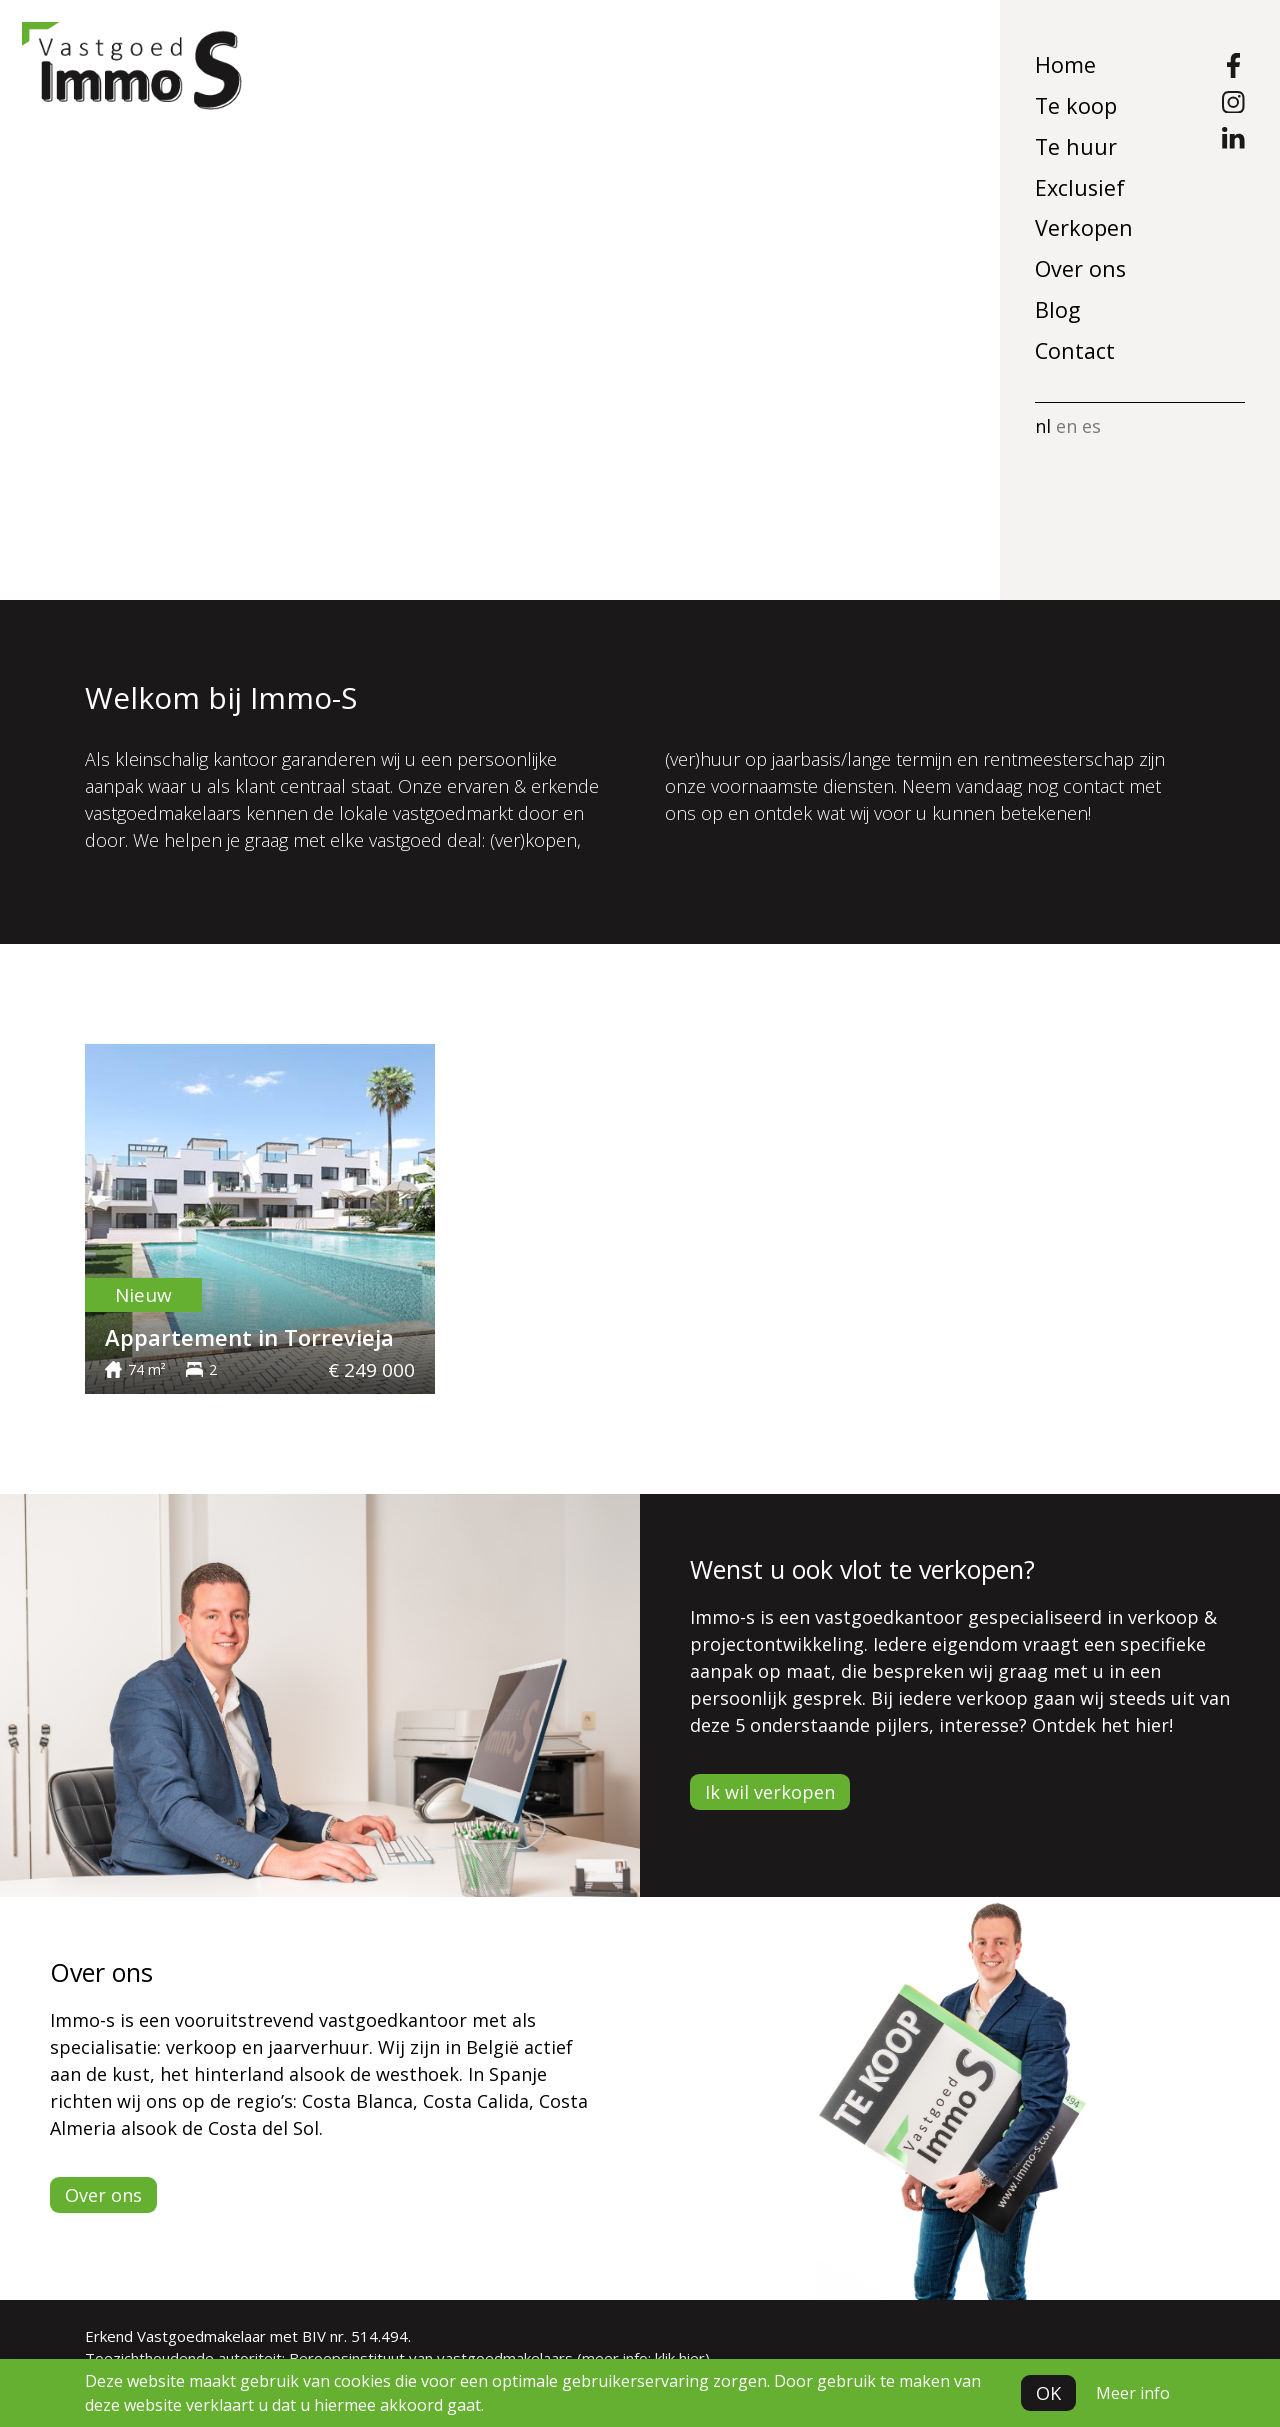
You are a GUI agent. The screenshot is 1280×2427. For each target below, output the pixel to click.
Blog (1057, 309)
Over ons (1080, 268)
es (1091, 426)
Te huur (1076, 146)
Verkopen (1084, 227)
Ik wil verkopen (770, 1792)
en (1066, 426)
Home (1065, 64)
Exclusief (1080, 187)
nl (1043, 426)
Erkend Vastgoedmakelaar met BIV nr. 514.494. (248, 2336)
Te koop (1076, 105)
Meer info (1133, 2393)
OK (1048, 2393)
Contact (1075, 350)
